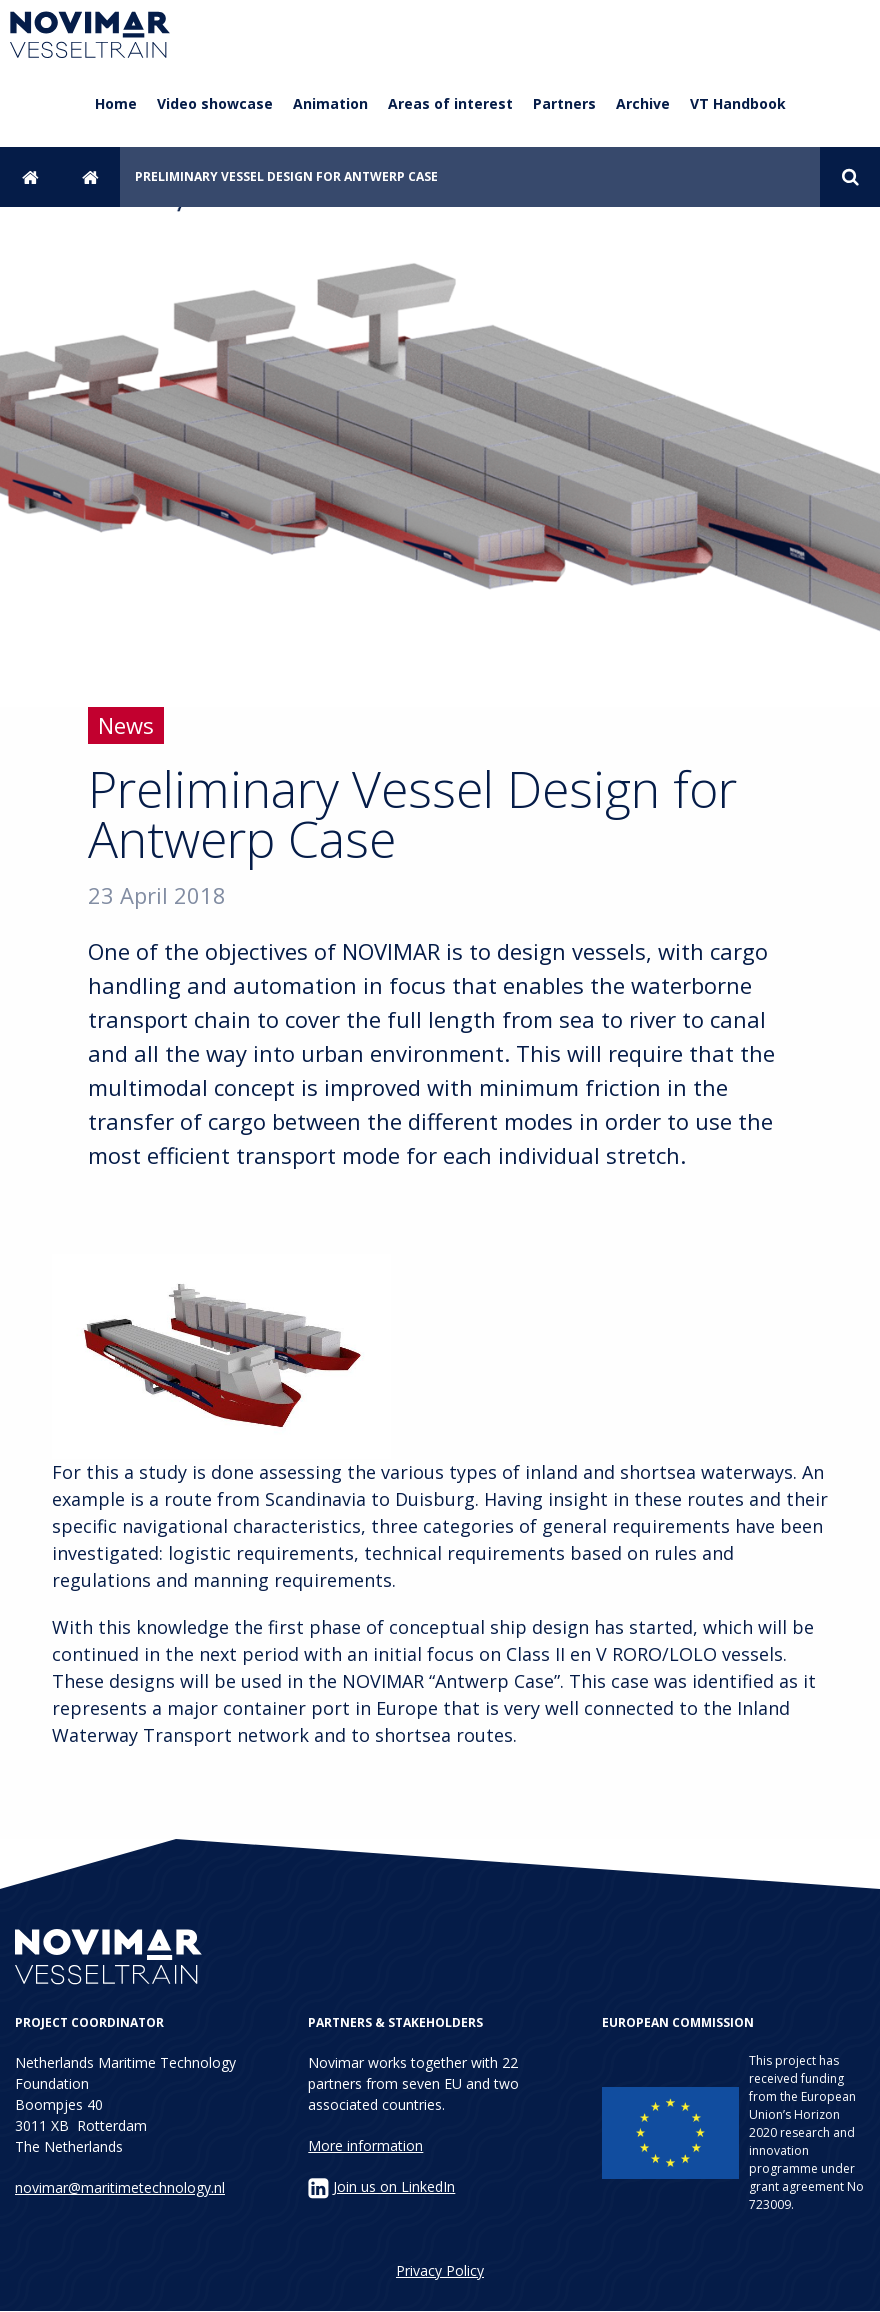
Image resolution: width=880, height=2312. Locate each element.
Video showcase (215, 103)
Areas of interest (450, 103)
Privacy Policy (440, 2270)
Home (116, 103)
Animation (330, 103)
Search (850, 177)
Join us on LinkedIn (394, 2186)
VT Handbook (738, 103)
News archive (90, 177)
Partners (564, 103)
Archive (643, 103)
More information (365, 2145)
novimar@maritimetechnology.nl (120, 2187)
